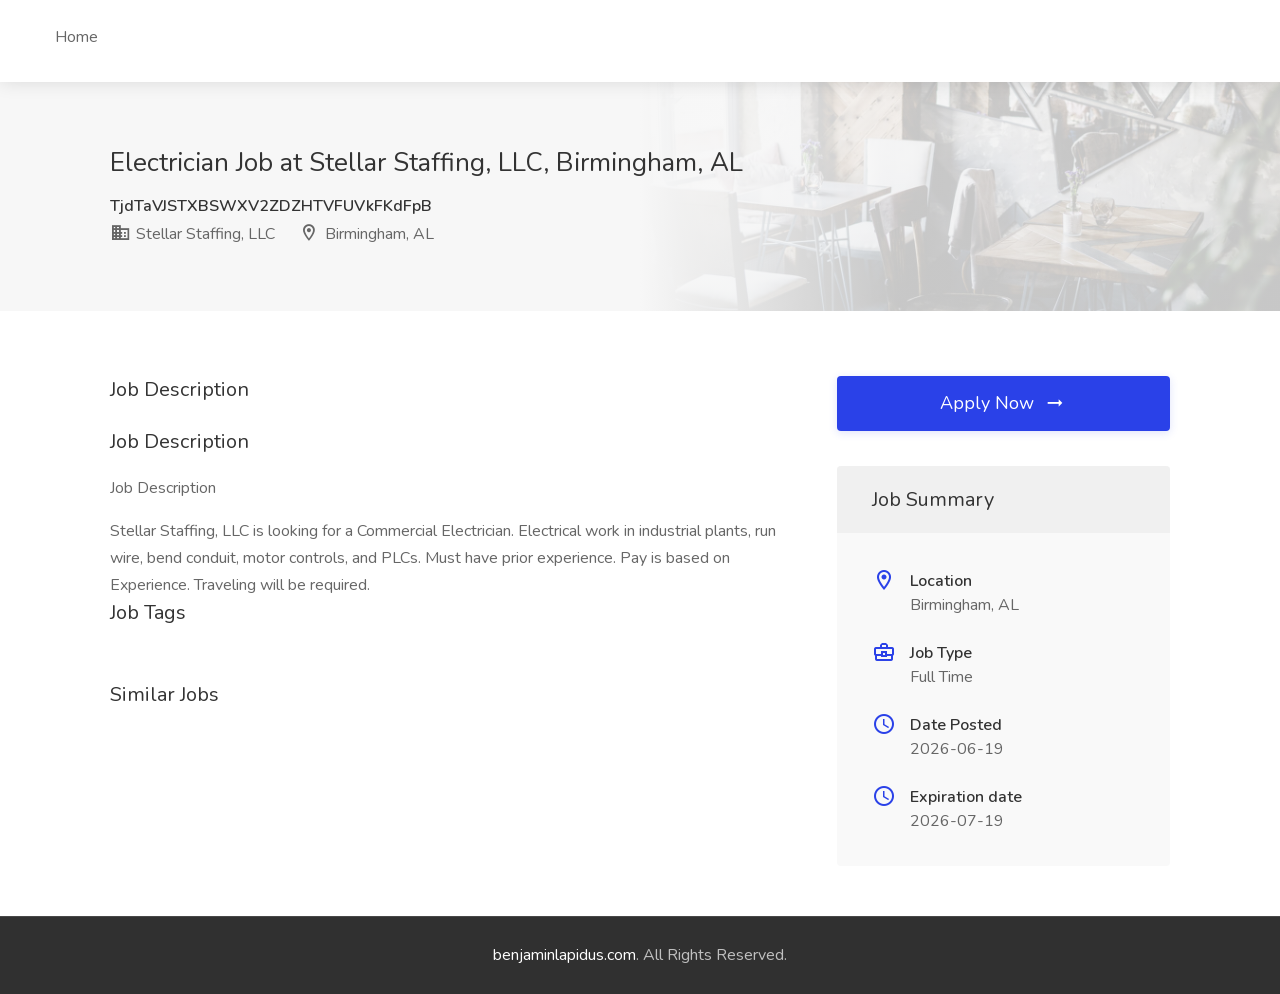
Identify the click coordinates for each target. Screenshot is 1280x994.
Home (76, 37)
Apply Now (1003, 403)
